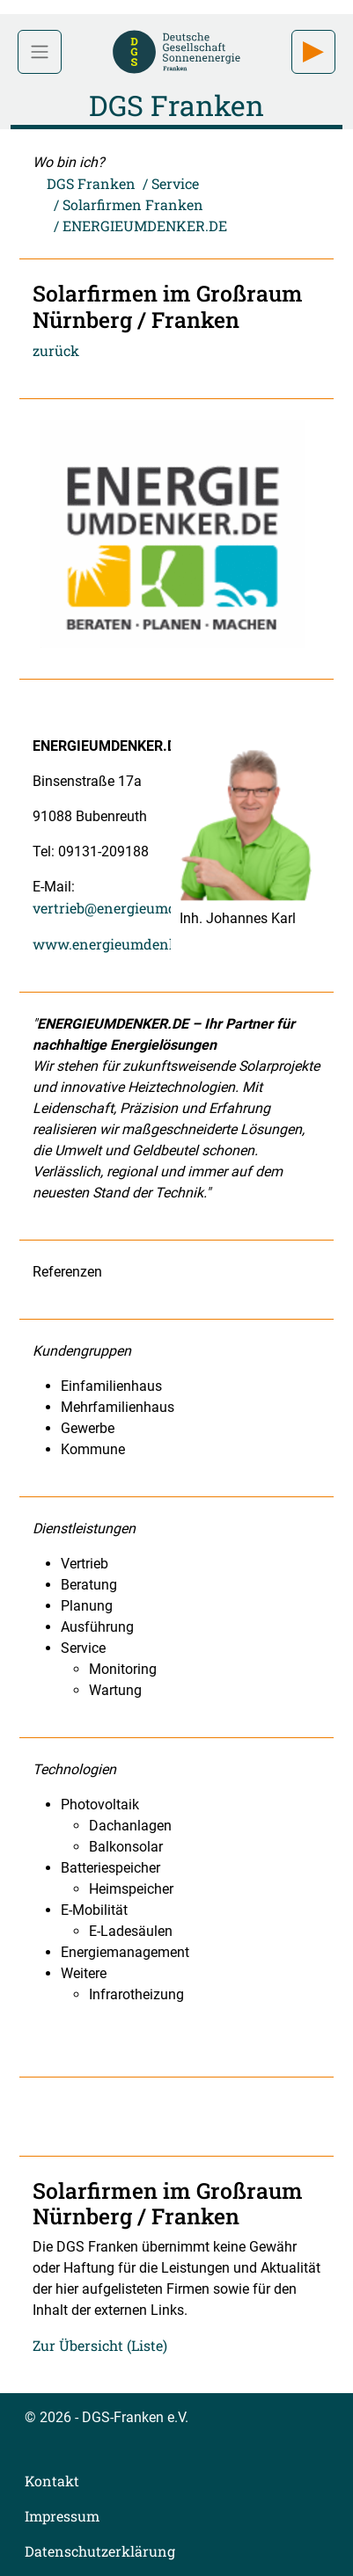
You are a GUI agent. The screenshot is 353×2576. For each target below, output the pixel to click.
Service (175, 183)
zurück (56, 350)
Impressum (62, 2516)
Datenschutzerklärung (100, 2551)
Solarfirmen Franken (133, 204)
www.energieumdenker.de (121, 944)
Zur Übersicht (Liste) (100, 2345)
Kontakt (52, 2480)
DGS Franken (91, 183)
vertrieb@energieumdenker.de (133, 908)
